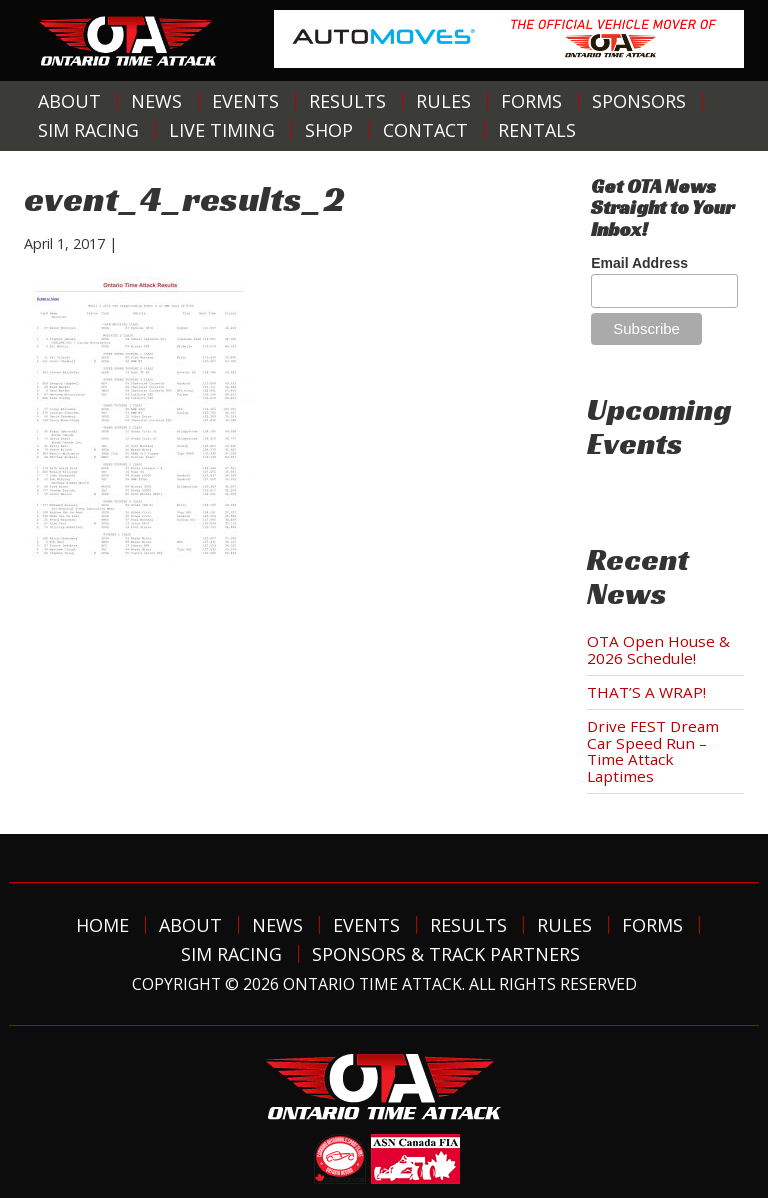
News (156, 101)
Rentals (537, 130)
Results (347, 101)
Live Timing (222, 130)
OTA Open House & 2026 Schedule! (658, 649)
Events (245, 101)
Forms (531, 101)
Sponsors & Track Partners (446, 954)
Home (102, 925)
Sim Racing (88, 130)
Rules (443, 101)
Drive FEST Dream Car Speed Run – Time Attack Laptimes (653, 751)
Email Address (639, 263)
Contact (425, 130)
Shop (329, 130)
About (69, 101)
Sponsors (639, 101)
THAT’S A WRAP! (646, 692)
